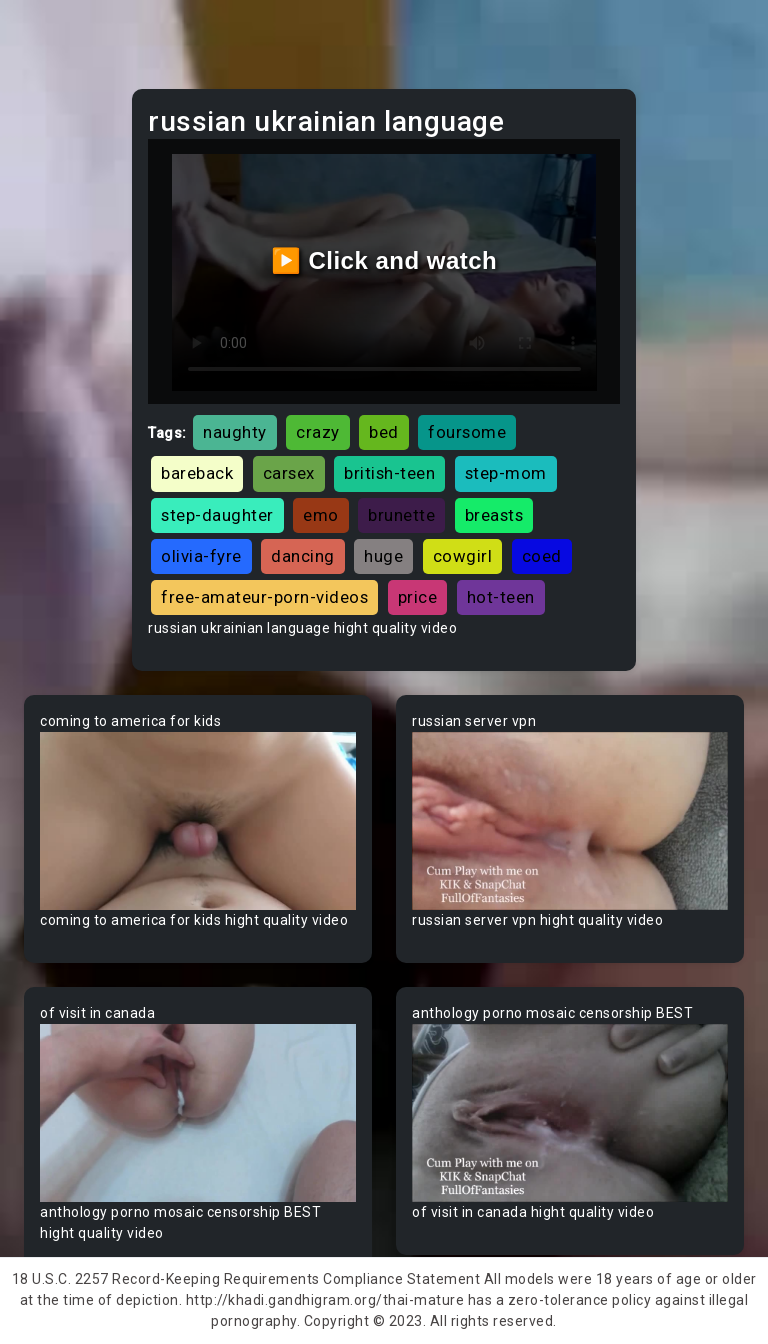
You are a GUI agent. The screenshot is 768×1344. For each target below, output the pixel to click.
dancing (303, 556)
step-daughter (217, 515)
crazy (318, 432)
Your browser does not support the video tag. (198, 821)
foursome (467, 432)
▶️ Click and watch (384, 260)
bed (384, 432)
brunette (401, 515)
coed (542, 556)
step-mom (506, 473)
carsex (289, 473)
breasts (494, 515)
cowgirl (463, 556)
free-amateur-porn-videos (264, 597)
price (418, 597)
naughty (235, 432)
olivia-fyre (201, 556)
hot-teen (501, 597)
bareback (197, 473)
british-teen (389, 473)
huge (383, 556)
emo (321, 515)
